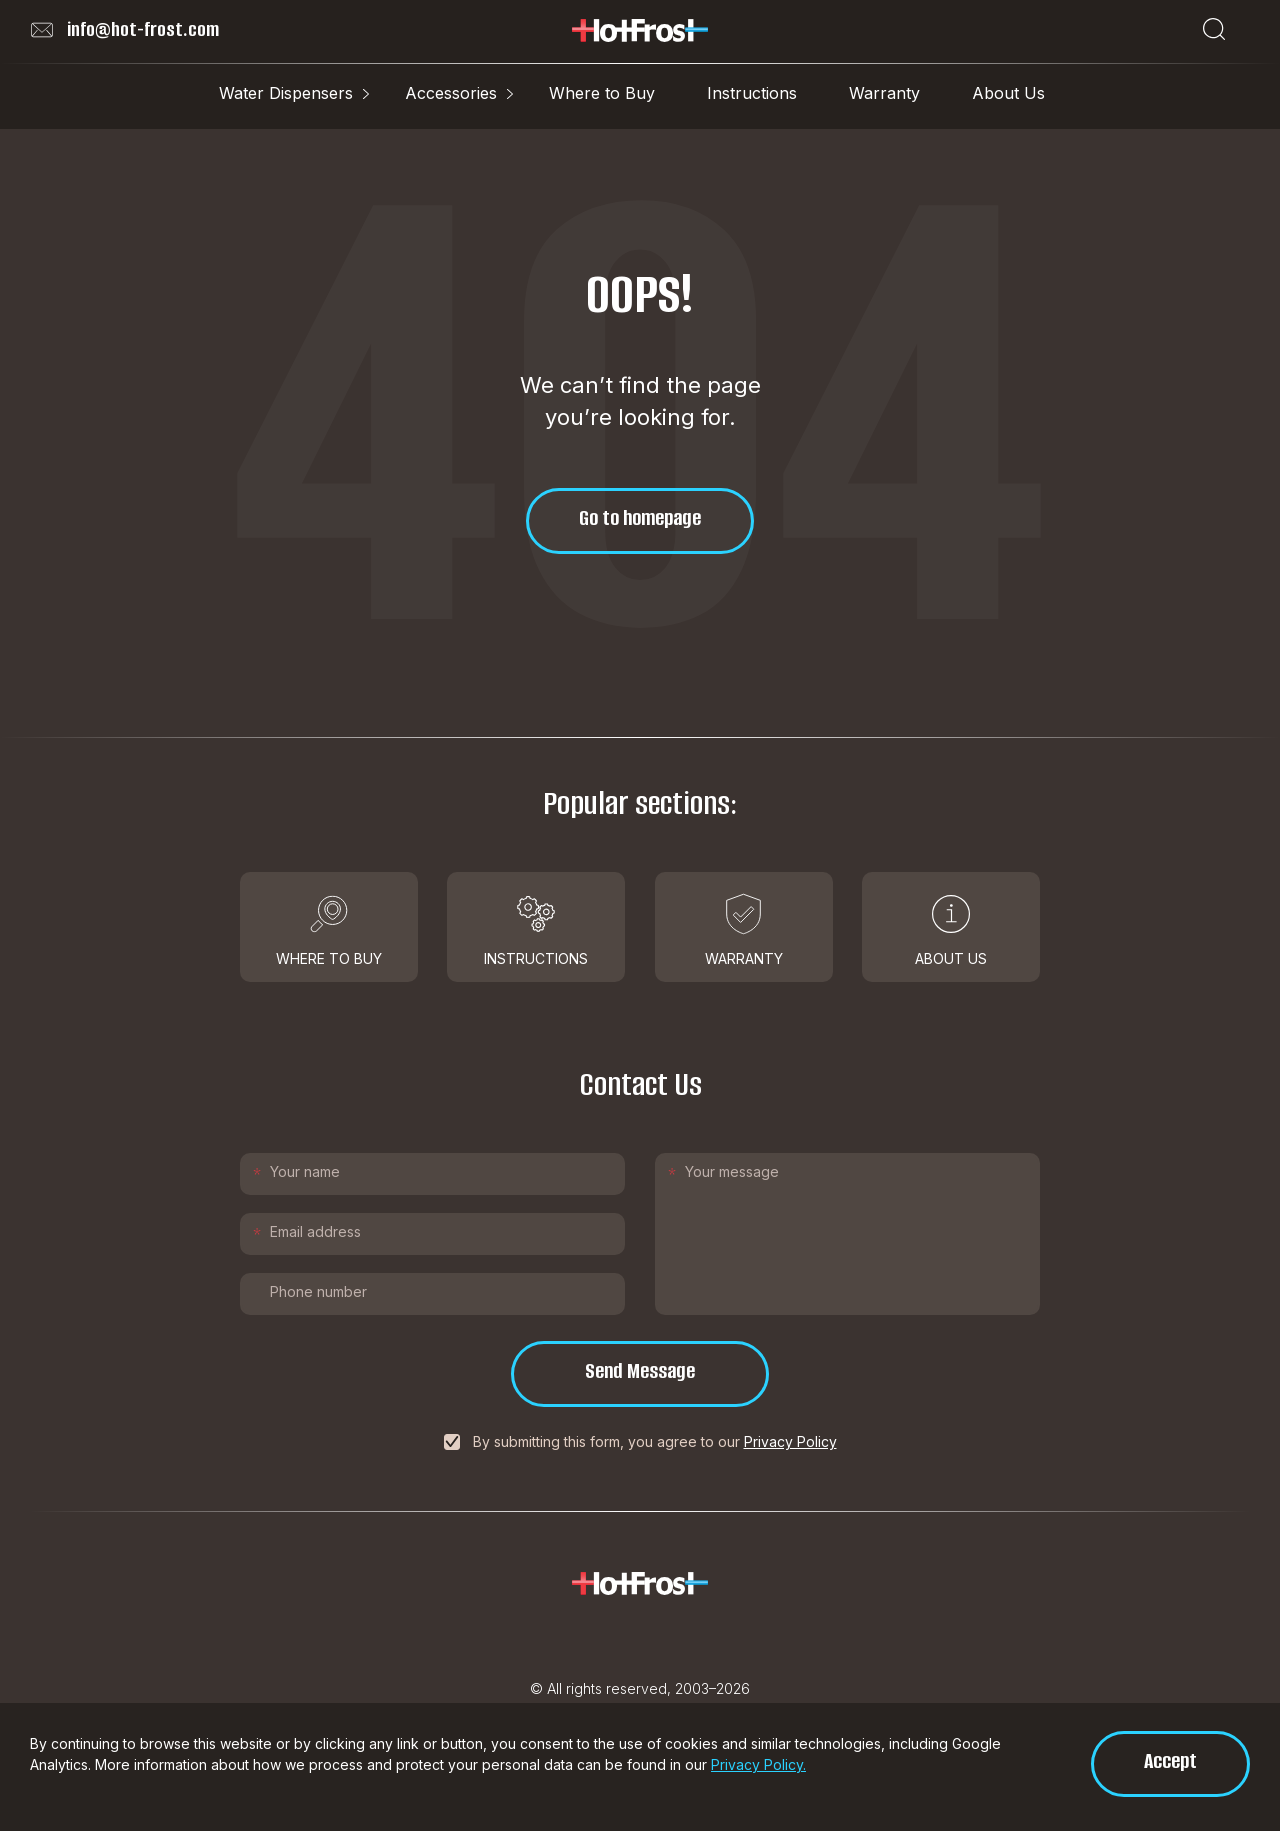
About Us (1008, 93)
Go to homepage (640, 517)
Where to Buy (602, 93)
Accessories (451, 93)
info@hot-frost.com (124, 30)
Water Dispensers (286, 93)
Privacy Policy (790, 1441)
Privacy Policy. (758, 1764)
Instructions (752, 93)
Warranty (884, 93)
